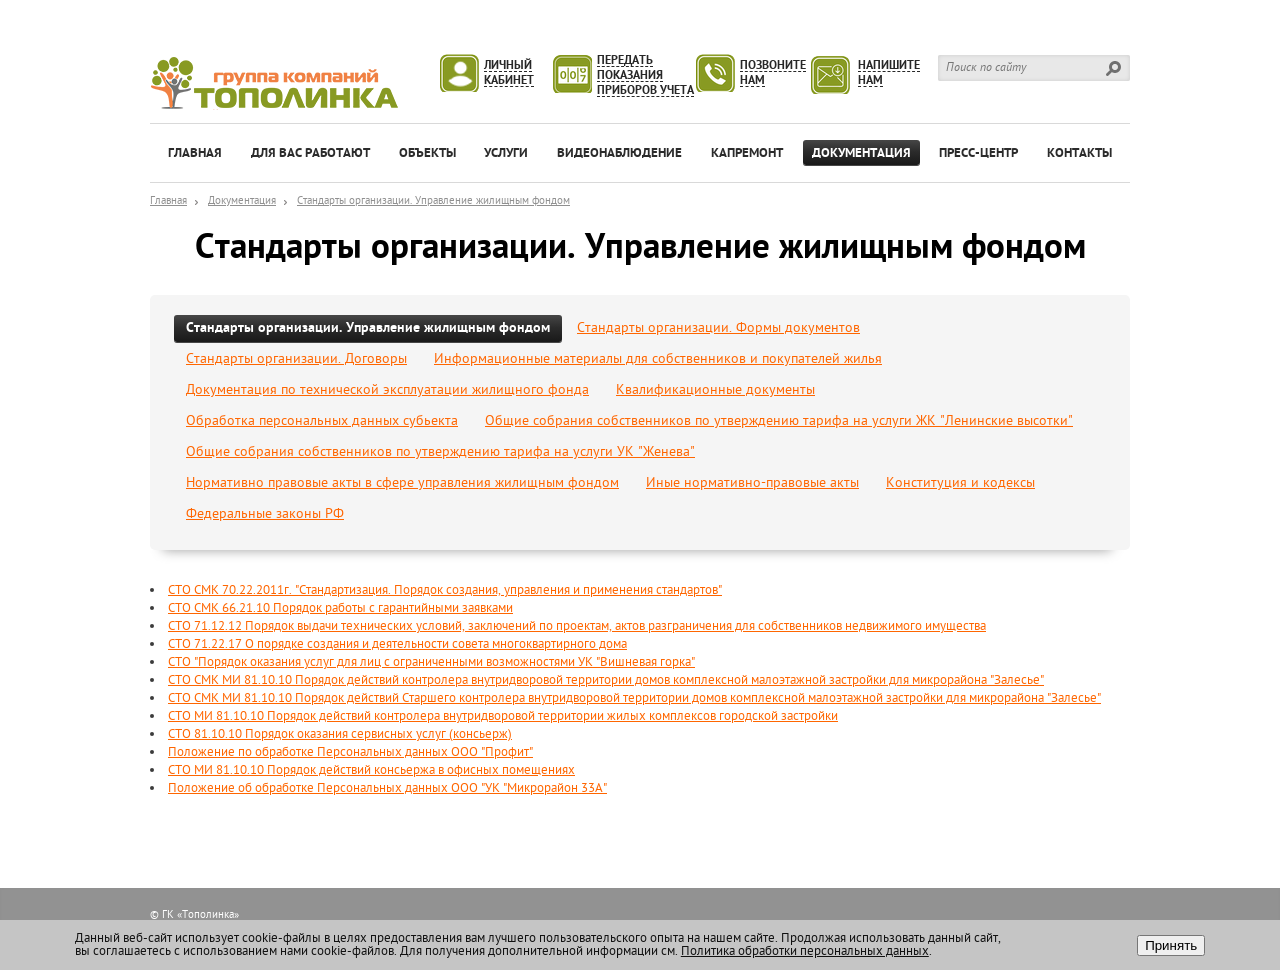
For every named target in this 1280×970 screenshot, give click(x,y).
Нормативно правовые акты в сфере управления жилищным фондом (402, 483)
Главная (168, 201)
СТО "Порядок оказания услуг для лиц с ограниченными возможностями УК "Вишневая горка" (431, 662)
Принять (1171, 945)
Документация (242, 201)
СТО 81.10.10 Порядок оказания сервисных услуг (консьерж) (340, 734)
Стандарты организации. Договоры (296, 359)
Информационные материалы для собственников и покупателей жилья (658, 359)
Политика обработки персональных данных (805, 951)
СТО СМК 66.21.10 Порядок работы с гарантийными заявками (340, 608)
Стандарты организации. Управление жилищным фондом (433, 201)
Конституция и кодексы (960, 483)
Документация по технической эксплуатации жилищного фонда (387, 390)
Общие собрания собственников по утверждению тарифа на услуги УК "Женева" (440, 452)
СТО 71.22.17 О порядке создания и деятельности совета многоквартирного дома (397, 644)
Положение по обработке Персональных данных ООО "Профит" (350, 752)
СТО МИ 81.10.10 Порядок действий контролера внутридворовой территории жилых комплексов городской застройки (503, 716)
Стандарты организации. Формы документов (718, 328)
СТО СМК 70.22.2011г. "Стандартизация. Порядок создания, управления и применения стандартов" (445, 590)
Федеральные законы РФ (265, 514)
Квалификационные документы (715, 390)
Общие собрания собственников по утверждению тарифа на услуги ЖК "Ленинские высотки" (779, 421)
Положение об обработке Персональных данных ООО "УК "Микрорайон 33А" (387, 788)
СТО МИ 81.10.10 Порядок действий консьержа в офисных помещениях (371, 770)
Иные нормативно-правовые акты (752, 483)
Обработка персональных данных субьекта (322, 421)
